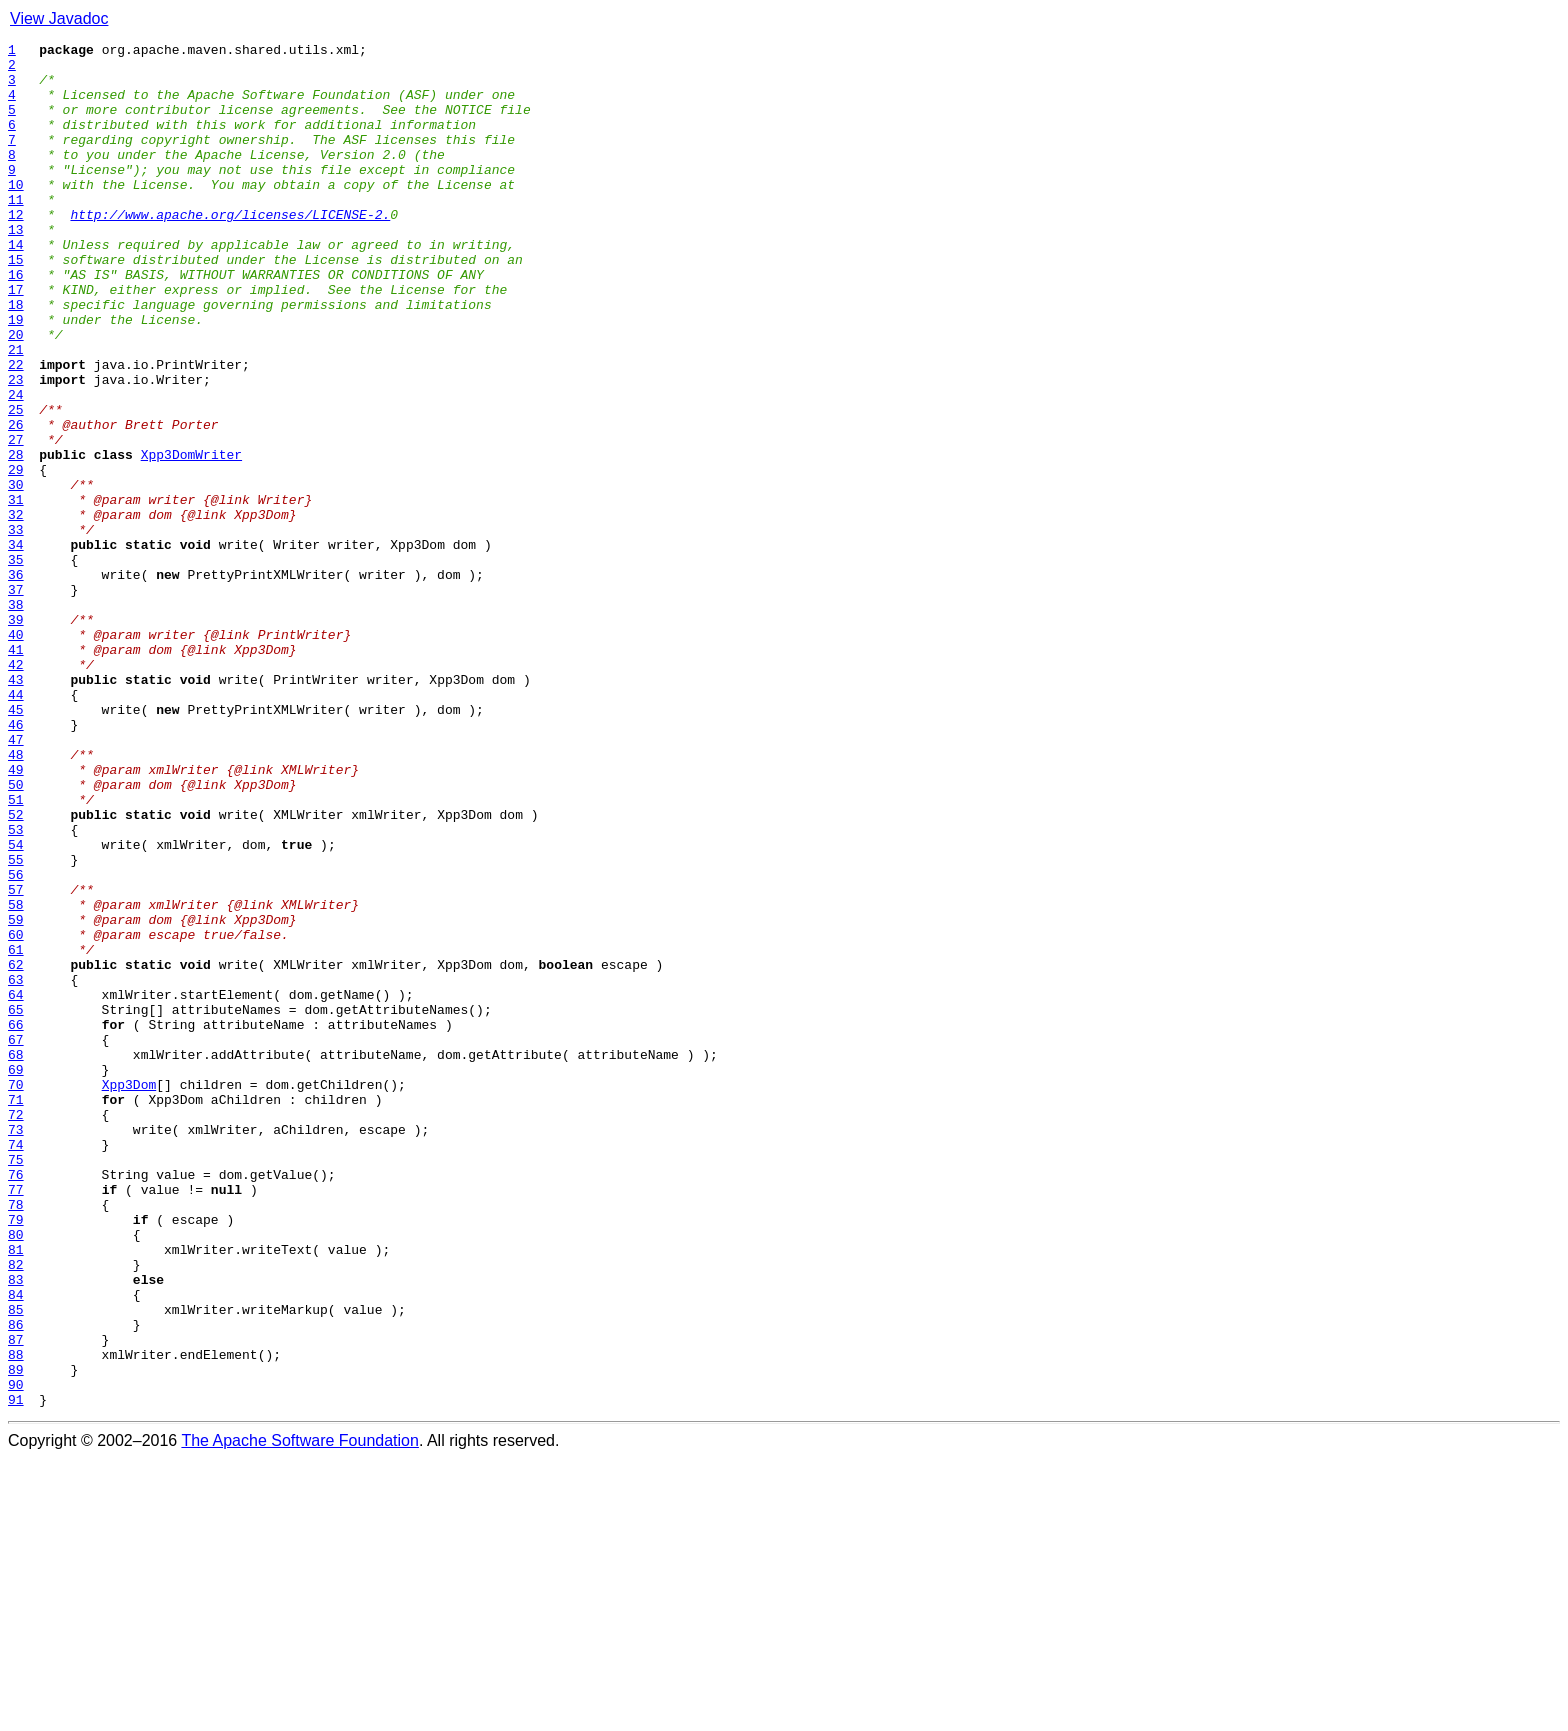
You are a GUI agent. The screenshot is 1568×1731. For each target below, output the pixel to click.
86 (16, 1582)
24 (16, 466)
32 (16, 610)
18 (16, 358)
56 (16, 1042)
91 (16, 1672)
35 (16, 664)
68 (16, 1258)
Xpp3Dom (129, 1294)
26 (16, 502)
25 (16, 484)
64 (16, 1186)
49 (16, 916)
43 (16, 808)
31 (16, 592)
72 (16, 1330)
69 (16, 1276)
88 (16, 1618)
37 (16, 700)
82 (16, 1510)
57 (16, 1060)
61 (16, 1132)
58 (16, 1078)
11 (16, 232)
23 (16, 448)
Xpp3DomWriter (191, 538)
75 (16, 1384)
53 (16, 988)
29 (16, 556)
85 (16, 1564)
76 (16, 1402)
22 (16, 430)
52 (16, 970)
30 (16, 574)
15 (16, 304)
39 (16, 736)
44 (16, 826)
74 (16, 1366)
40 (16, 754)
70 (16, 1294)
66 (16, 1222)
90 (16, 1654)
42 (16, 790)
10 (16, 214)
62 (16, 1150)
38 (16, 718)
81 (16, 1492)
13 (16, 268)
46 (16, 862)
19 (16, 376)
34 (16, 646)
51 (16, 952)
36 (16, 682)
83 (16, 1528)
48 (16, 898)
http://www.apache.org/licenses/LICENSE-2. (230, 250)
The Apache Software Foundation (300, 1713)
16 (16, 322)
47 (16, 880)
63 (16, 1168)
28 (16, 538)
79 (16, 1456)
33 (16, 628)
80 (16, 1474)
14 (16, 286)
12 (16, 250)
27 (16, 520)
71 (16, 1312)
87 (16, 1600)
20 (16, 394)
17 (16, 340)
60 (16, 1114)
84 (16, 1546)
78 (16, 1438)
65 (16, 1204)
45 (16, 844)
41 (16, 772)
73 (16, 1348)
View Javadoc (59, 18)
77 (16, 1420)
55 (16, 1024)
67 (16, 1240)
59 (16, 1096)
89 (16, 1636)
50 (16, 934)
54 (16, 1006)
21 (16, 412)
